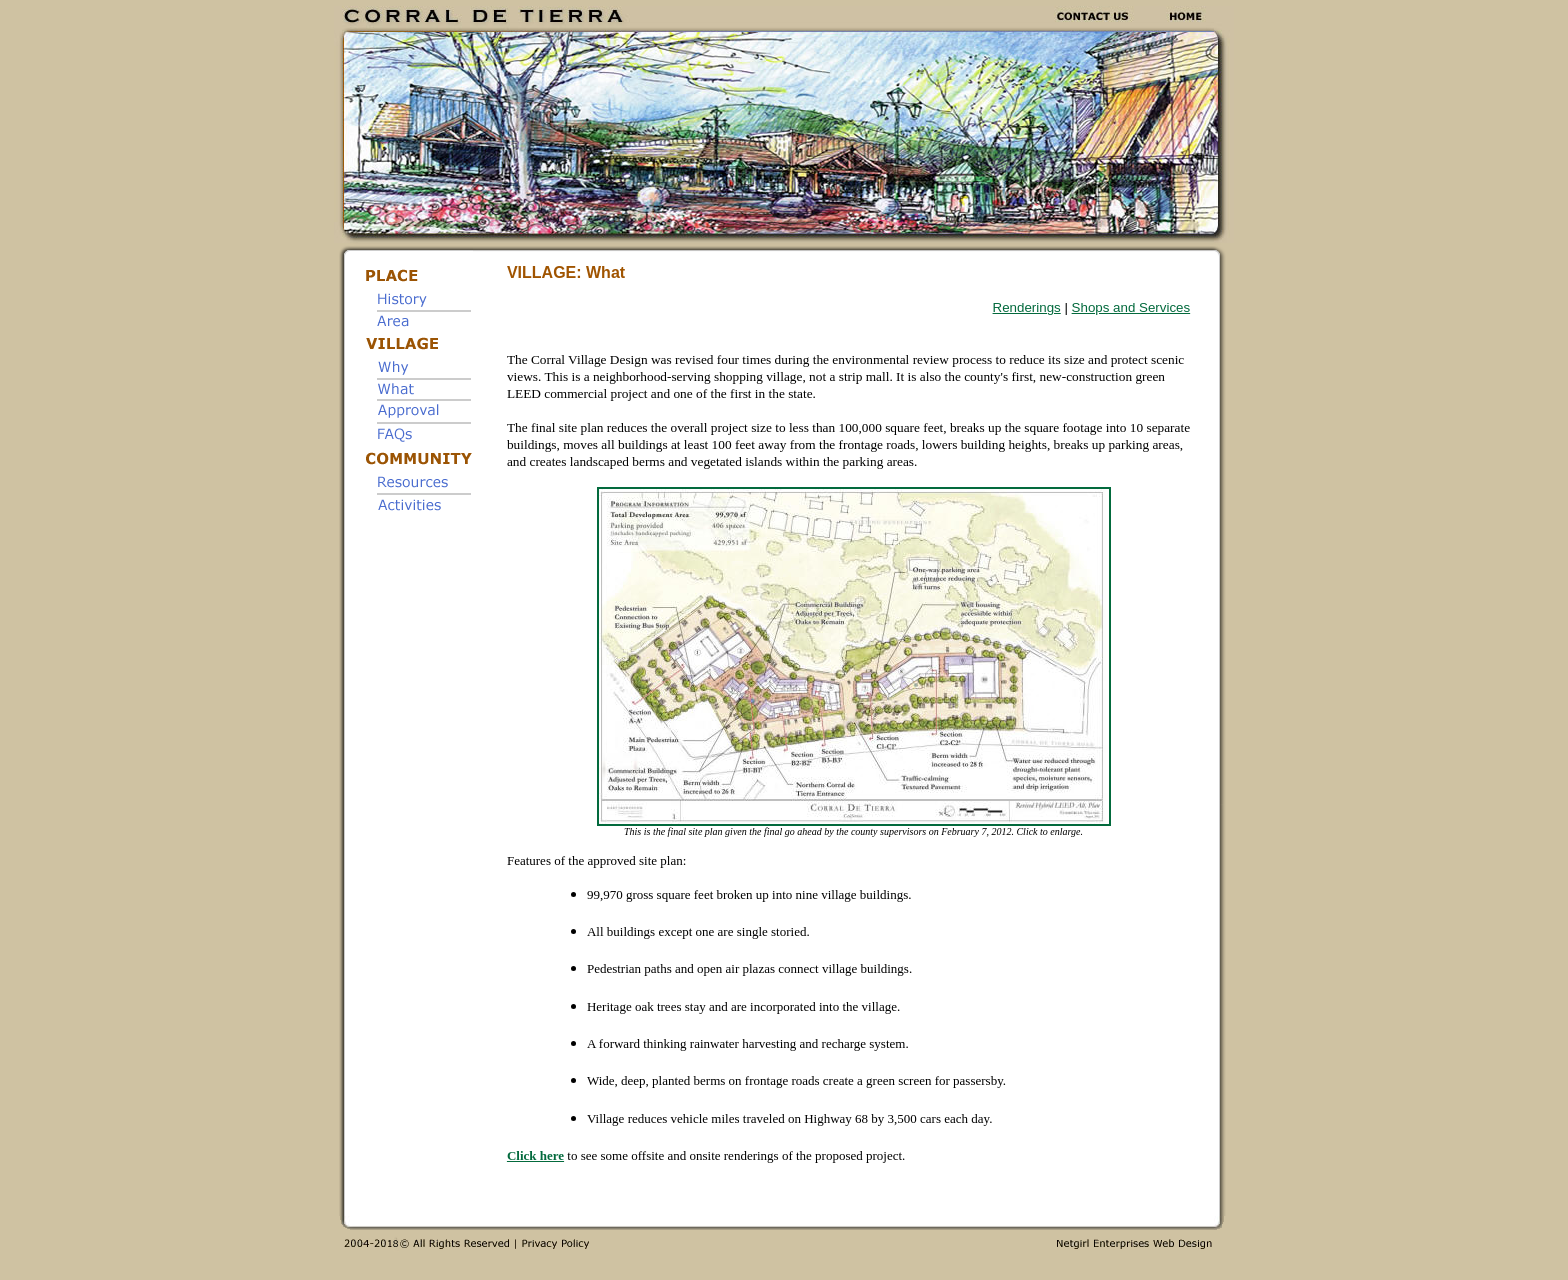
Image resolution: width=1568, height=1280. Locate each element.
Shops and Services (1131, 307)
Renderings (1027, 307)
